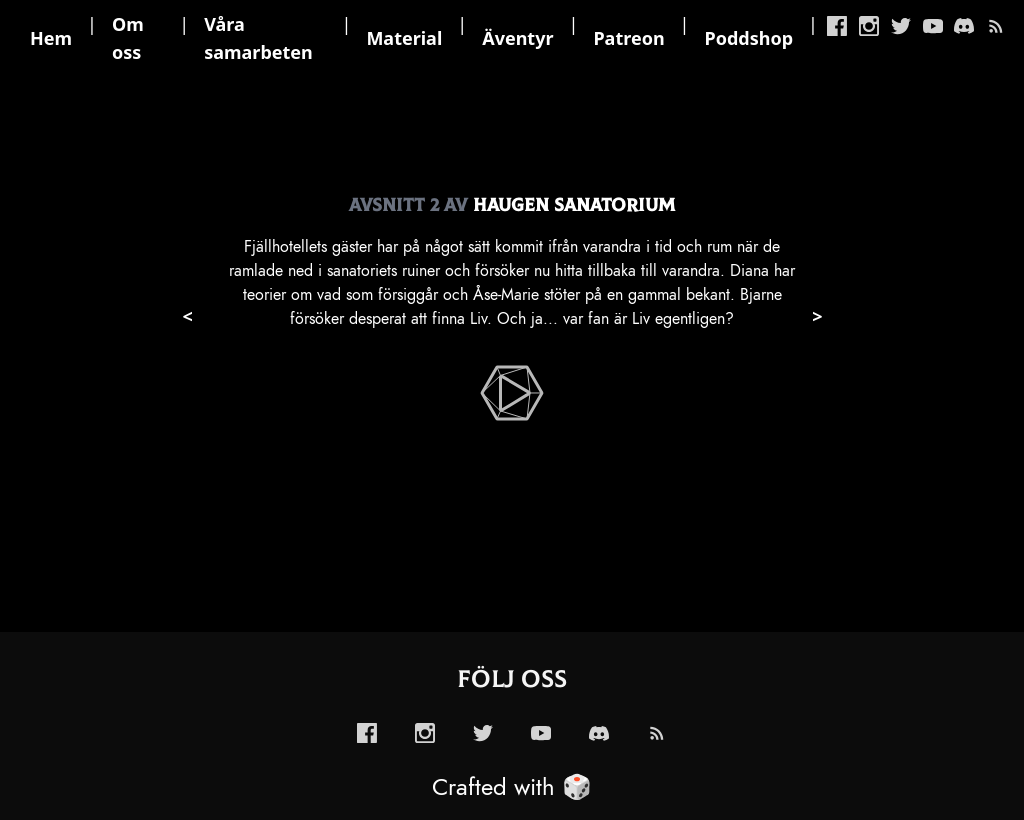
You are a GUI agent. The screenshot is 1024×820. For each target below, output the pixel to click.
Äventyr (517, 38)
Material (404, 38)
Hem (51, 38)
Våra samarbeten (258, 38)
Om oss (128, 38)
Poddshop (749, 38)
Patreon (628, 38)
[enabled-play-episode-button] (512, 393)
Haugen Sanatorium (574, 205)
